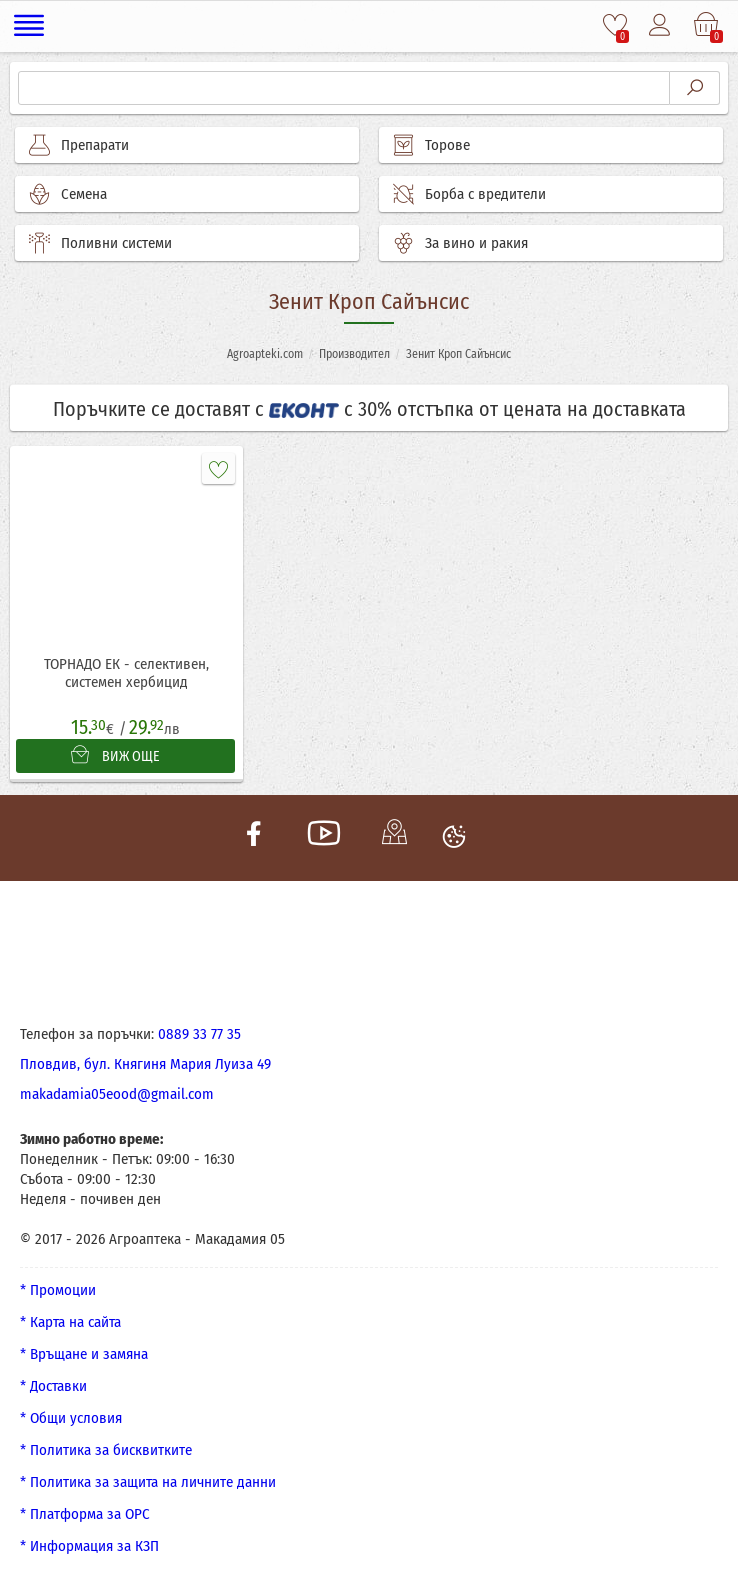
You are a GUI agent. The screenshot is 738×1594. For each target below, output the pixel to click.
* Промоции (58, 1290)
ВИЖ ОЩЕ (115, 755)
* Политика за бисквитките (106, 1450)
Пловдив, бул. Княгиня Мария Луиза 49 (145, 1064)
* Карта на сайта (70, 1322)
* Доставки (53, 1386)
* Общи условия (71, 1418)
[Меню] (29, 26)
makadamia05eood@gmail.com (117, 1094)
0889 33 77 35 (199, 1034)
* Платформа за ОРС (85, 1514)
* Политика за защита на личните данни (148, 1482)
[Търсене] (344, 88)
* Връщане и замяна (84, 1354)
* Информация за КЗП (89, 1546)
